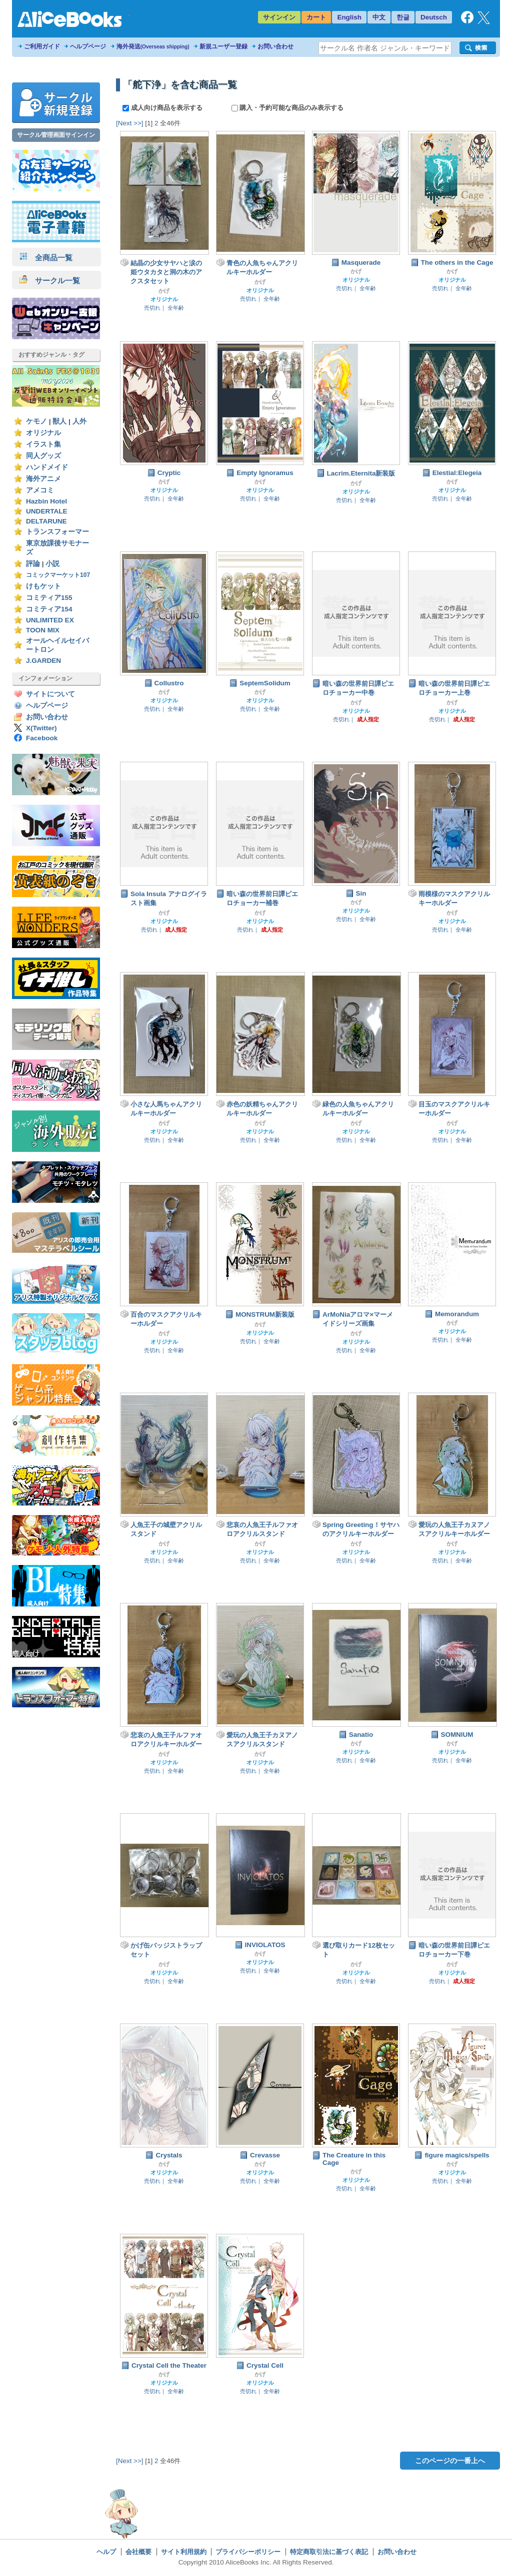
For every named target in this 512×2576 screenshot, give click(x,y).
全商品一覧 (46, 257)
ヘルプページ (88, 46)
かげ (164, 291)
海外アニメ (43, 479)
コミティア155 (49, 597)
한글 (403, 17)
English (349, 17)
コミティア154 (49, 609)
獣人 (59, 421)
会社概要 (139, 2552)
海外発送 (153, 46)
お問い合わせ (276, 46)
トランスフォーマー (57, 531)
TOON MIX (43, 630)
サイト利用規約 (183, 2552)
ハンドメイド (47, 467)
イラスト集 (43, 444)
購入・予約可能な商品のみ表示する (288, 107)
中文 (379, 17)
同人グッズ (43, 456)
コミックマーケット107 (58, 574)
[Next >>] (130, 123)
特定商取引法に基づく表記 (329, 2552)
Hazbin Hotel (46, 501)
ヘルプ (106, 2552)
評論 (33, 563)
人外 (79, 421)
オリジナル (43, 433)
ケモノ (36, 421)
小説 (53, 563)
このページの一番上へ (450, 2461)
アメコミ (40, 490)
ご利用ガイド (42, 46)
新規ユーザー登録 (224, 46)
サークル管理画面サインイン (56, 134)
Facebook (42, 738)
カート (316, 17)
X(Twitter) (41, 728)
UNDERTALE (47, 511)
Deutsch (433, 17)
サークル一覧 (50, 280)
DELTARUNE (46, 521)
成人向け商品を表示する (163, 107)
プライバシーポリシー (248, 2552)
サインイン (279, 17)
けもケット (43, 586)
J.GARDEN (43, 660)
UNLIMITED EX (50, 620)
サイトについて (50, 694)
